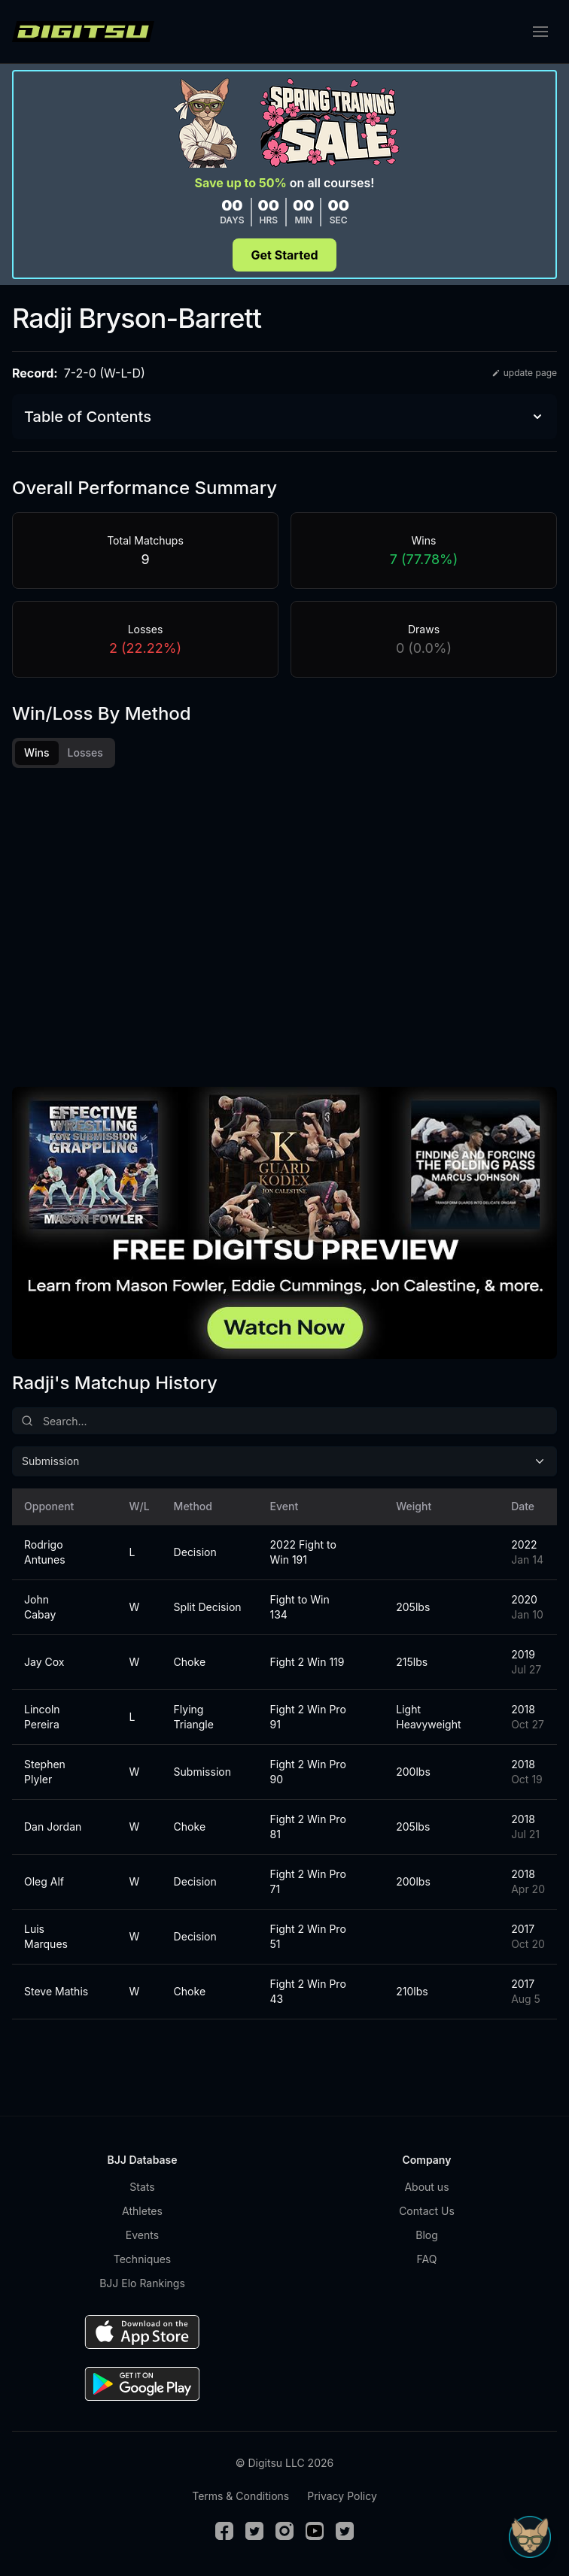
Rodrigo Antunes (44, 1552)
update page (524, 372)
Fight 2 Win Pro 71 (308, 1881)
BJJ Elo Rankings (142, 2283)
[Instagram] (284, 2531)
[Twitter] (254, 2531)
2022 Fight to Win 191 (303, 1552)
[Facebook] (224, 2531)
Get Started (284, 254)
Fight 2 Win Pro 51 (308, 1936)
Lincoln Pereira (42, 1717)
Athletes (142, 2210)
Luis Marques (46, 1936)
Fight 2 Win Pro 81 (308, 1826)
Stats (141, 2186)
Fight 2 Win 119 (307, 1661)
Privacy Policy (342, 2496)
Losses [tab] (85, 752)
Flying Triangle (194, 1717)
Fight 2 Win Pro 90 (308, 1772)
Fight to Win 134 (300, 1607)
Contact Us (427, 2210)
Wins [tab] (37, 752)
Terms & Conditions (240, 2496)
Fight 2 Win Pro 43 (308, 1991)
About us (426, 2186)
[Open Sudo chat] (530, 2537)
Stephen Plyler (44, 1772)
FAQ (427, 2259)
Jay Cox (44, 1661)
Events (142, 2235)
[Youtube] (315, 2531)
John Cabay (40, 1607)
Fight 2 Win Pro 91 (308, 1717)
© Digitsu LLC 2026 (284, 2462)
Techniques (142, 2259)
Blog (426, 2235)
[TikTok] (345, 2531)
